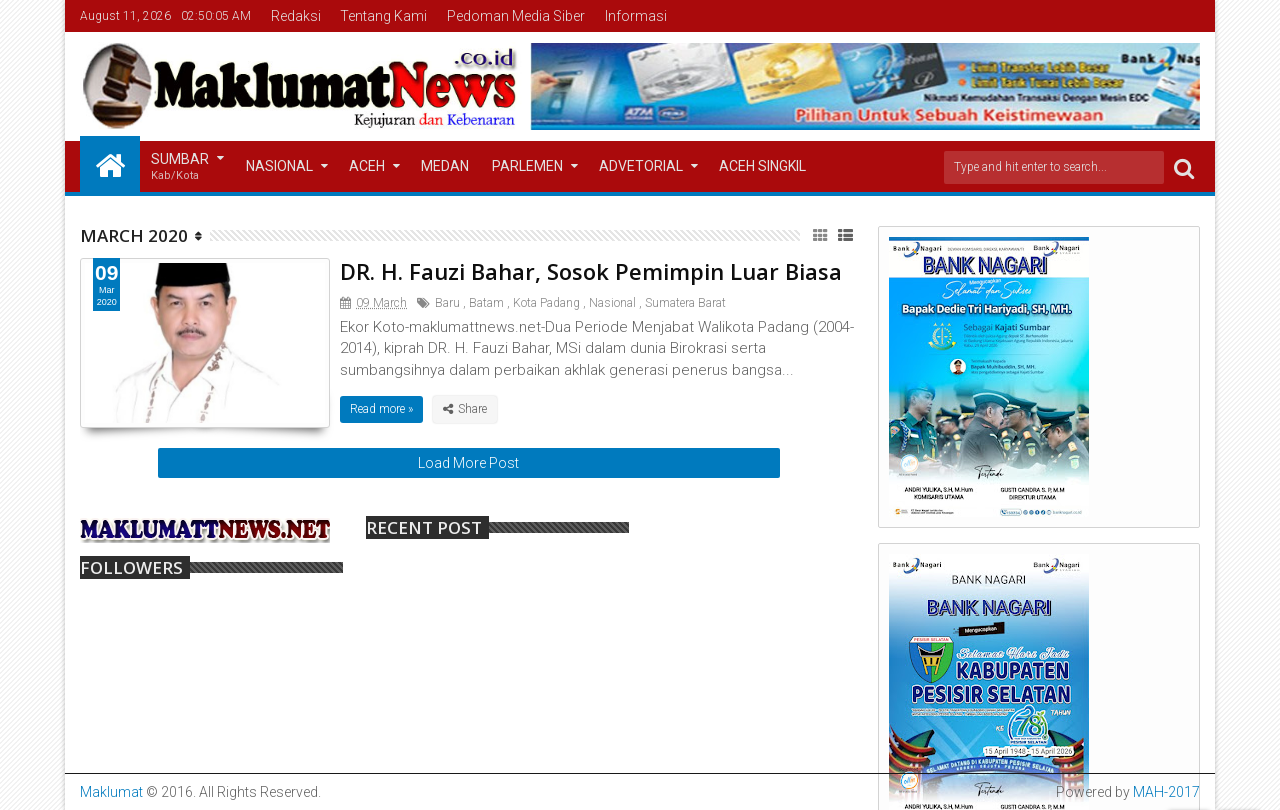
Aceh (367, 166)
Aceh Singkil (762, 166)
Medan (445, 166)
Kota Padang (546, 303)
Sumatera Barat (685, 303)
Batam (486, 303)
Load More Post (468, 463)
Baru (447, 303)
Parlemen (527, 166)
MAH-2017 (1166, 792)
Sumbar (180, 167)
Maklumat (111, 792)
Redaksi (296, 16)
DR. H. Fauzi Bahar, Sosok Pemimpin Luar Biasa (591, 271)
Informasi (636, 16)
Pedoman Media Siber (516, 16)
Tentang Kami (383, 16)
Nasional (279, 166)
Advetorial (641, 166)
